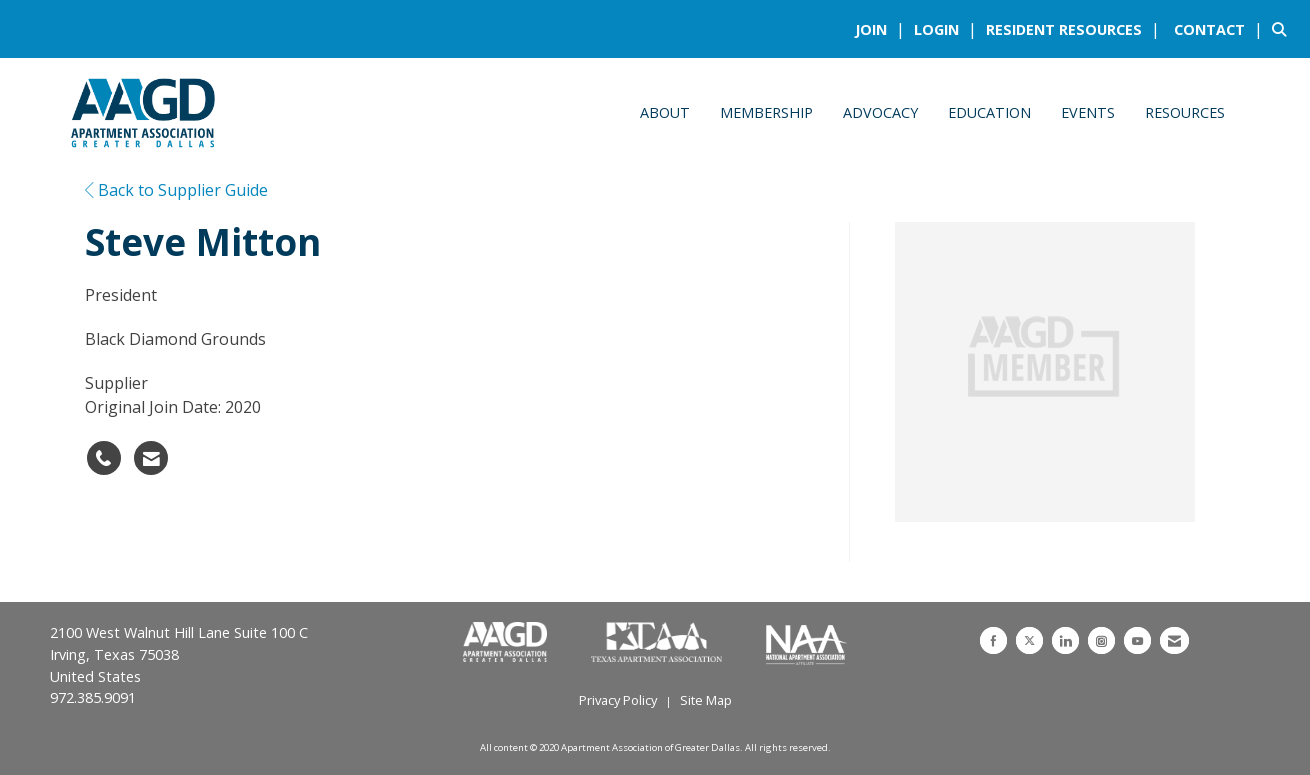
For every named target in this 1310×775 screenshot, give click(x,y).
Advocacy (880, 112)
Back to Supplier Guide (176, 190)
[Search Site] (1283, 29)
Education (989, 112)
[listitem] (882, 29)
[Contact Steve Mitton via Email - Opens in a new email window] (151, 458)
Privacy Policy (618, 700)
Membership (766, 112)
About (665, 112)
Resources (1185, 112)
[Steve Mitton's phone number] (104, 458)
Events (1088, 112)
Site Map (706, 700)
